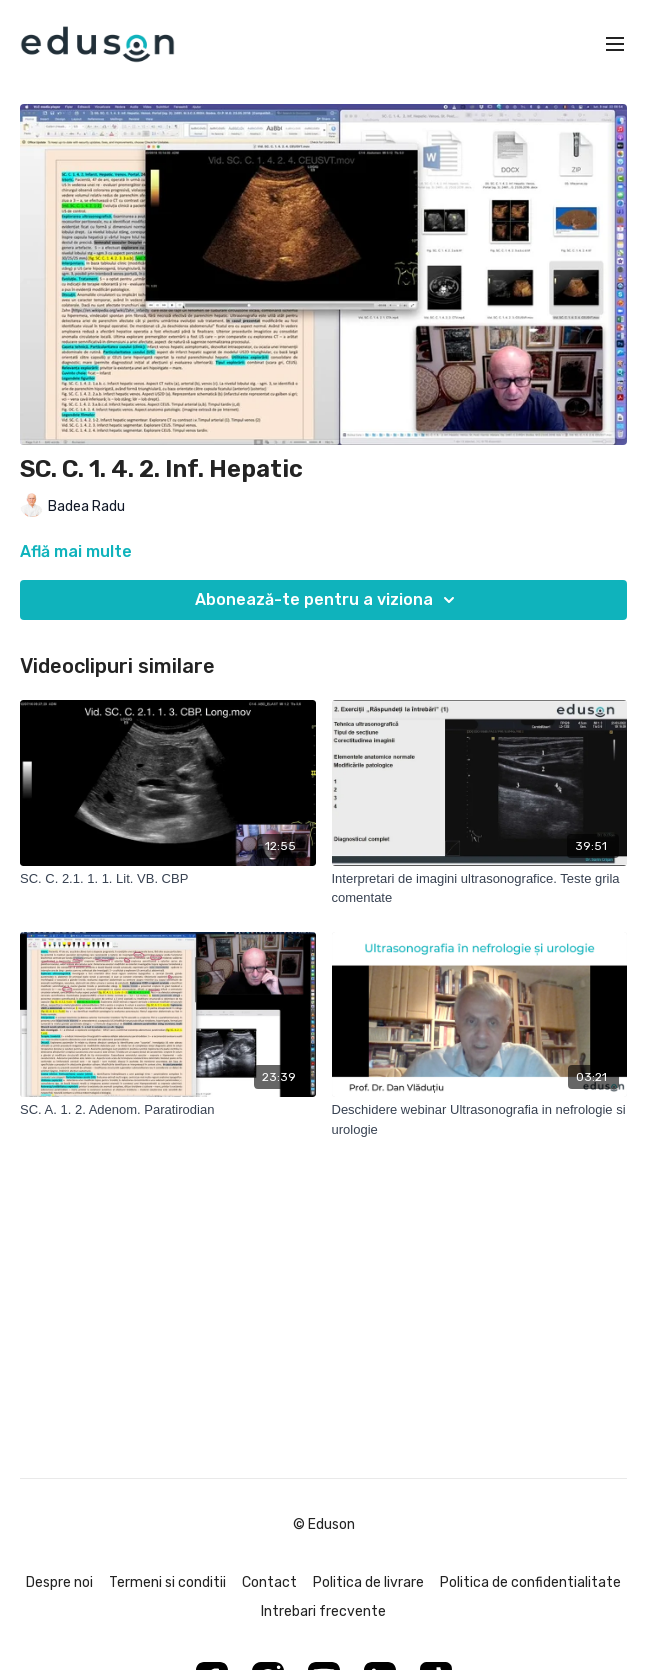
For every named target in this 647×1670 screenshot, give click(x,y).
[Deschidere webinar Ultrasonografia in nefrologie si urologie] (480, 1119)
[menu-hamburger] (615, 44)
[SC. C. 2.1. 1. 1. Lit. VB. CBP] (168, 879)
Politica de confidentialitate (530, 1582)
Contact (269, 1582)
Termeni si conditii (167, 1582)
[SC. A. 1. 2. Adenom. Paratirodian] (168, 1110)
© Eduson (324, 1525)
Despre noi (59, 1582)
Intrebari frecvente (323, 1611)
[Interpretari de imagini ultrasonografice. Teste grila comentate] (480, 888)
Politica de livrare (368, 1582)
